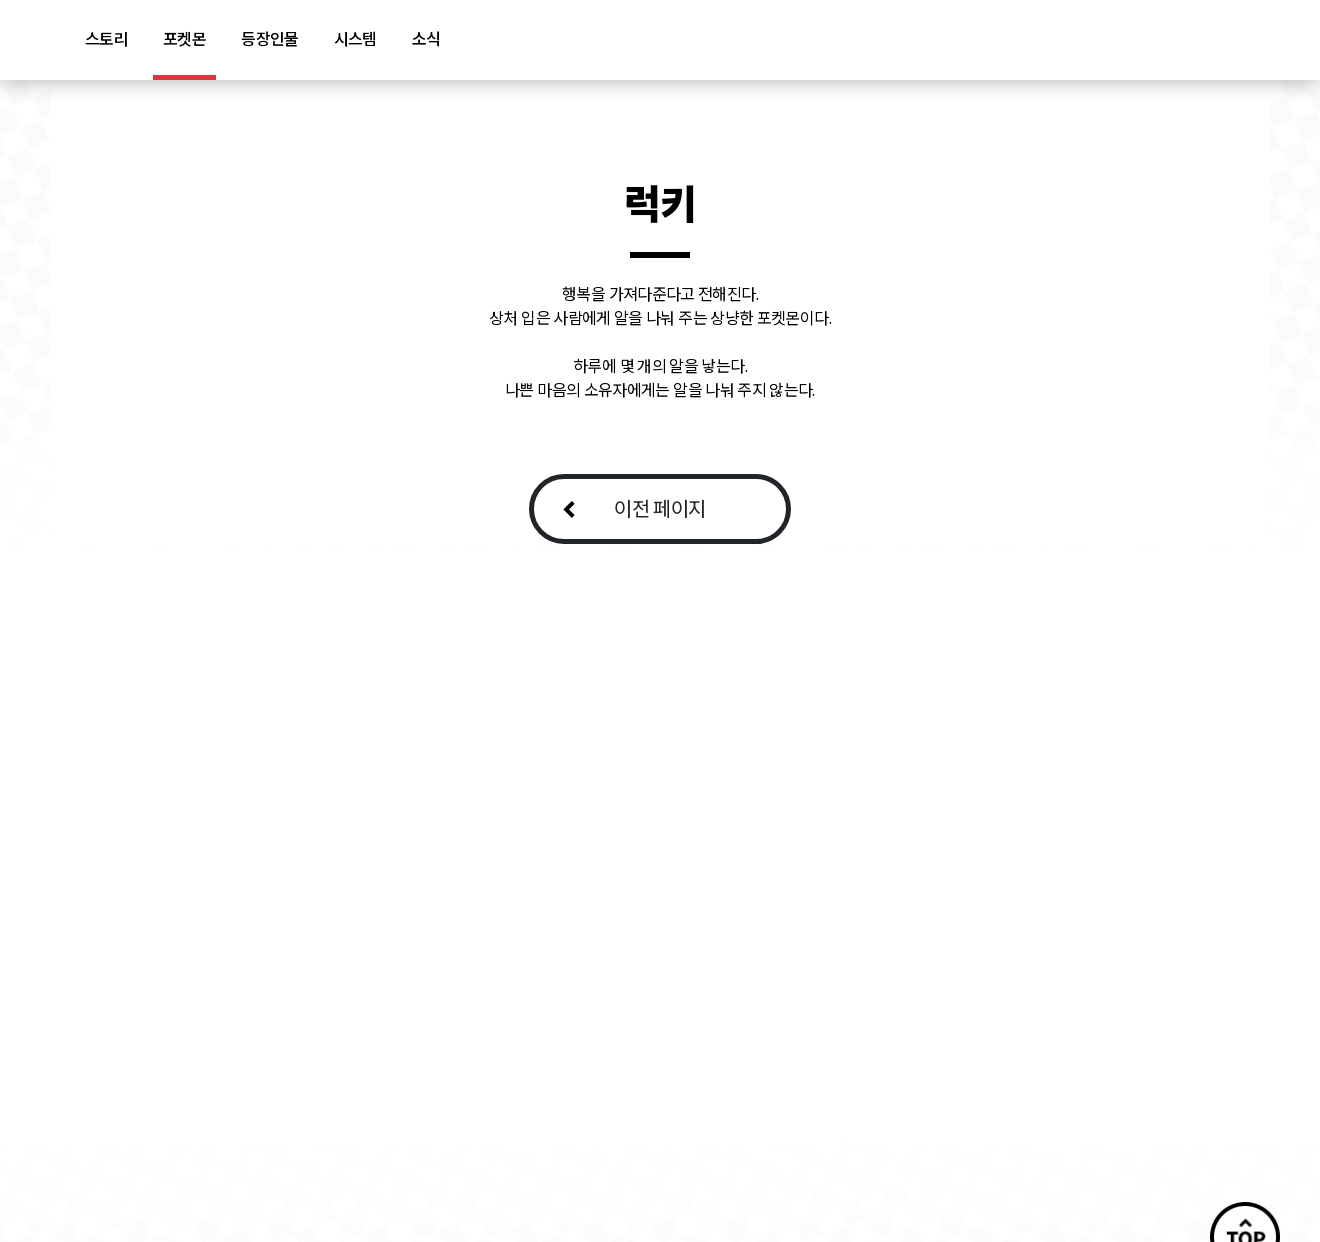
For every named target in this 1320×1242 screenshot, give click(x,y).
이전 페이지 (659, 508)
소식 (426, 39)
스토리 (106, 39)
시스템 (355, 39)
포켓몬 (184, 39)
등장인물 (269, 39)
